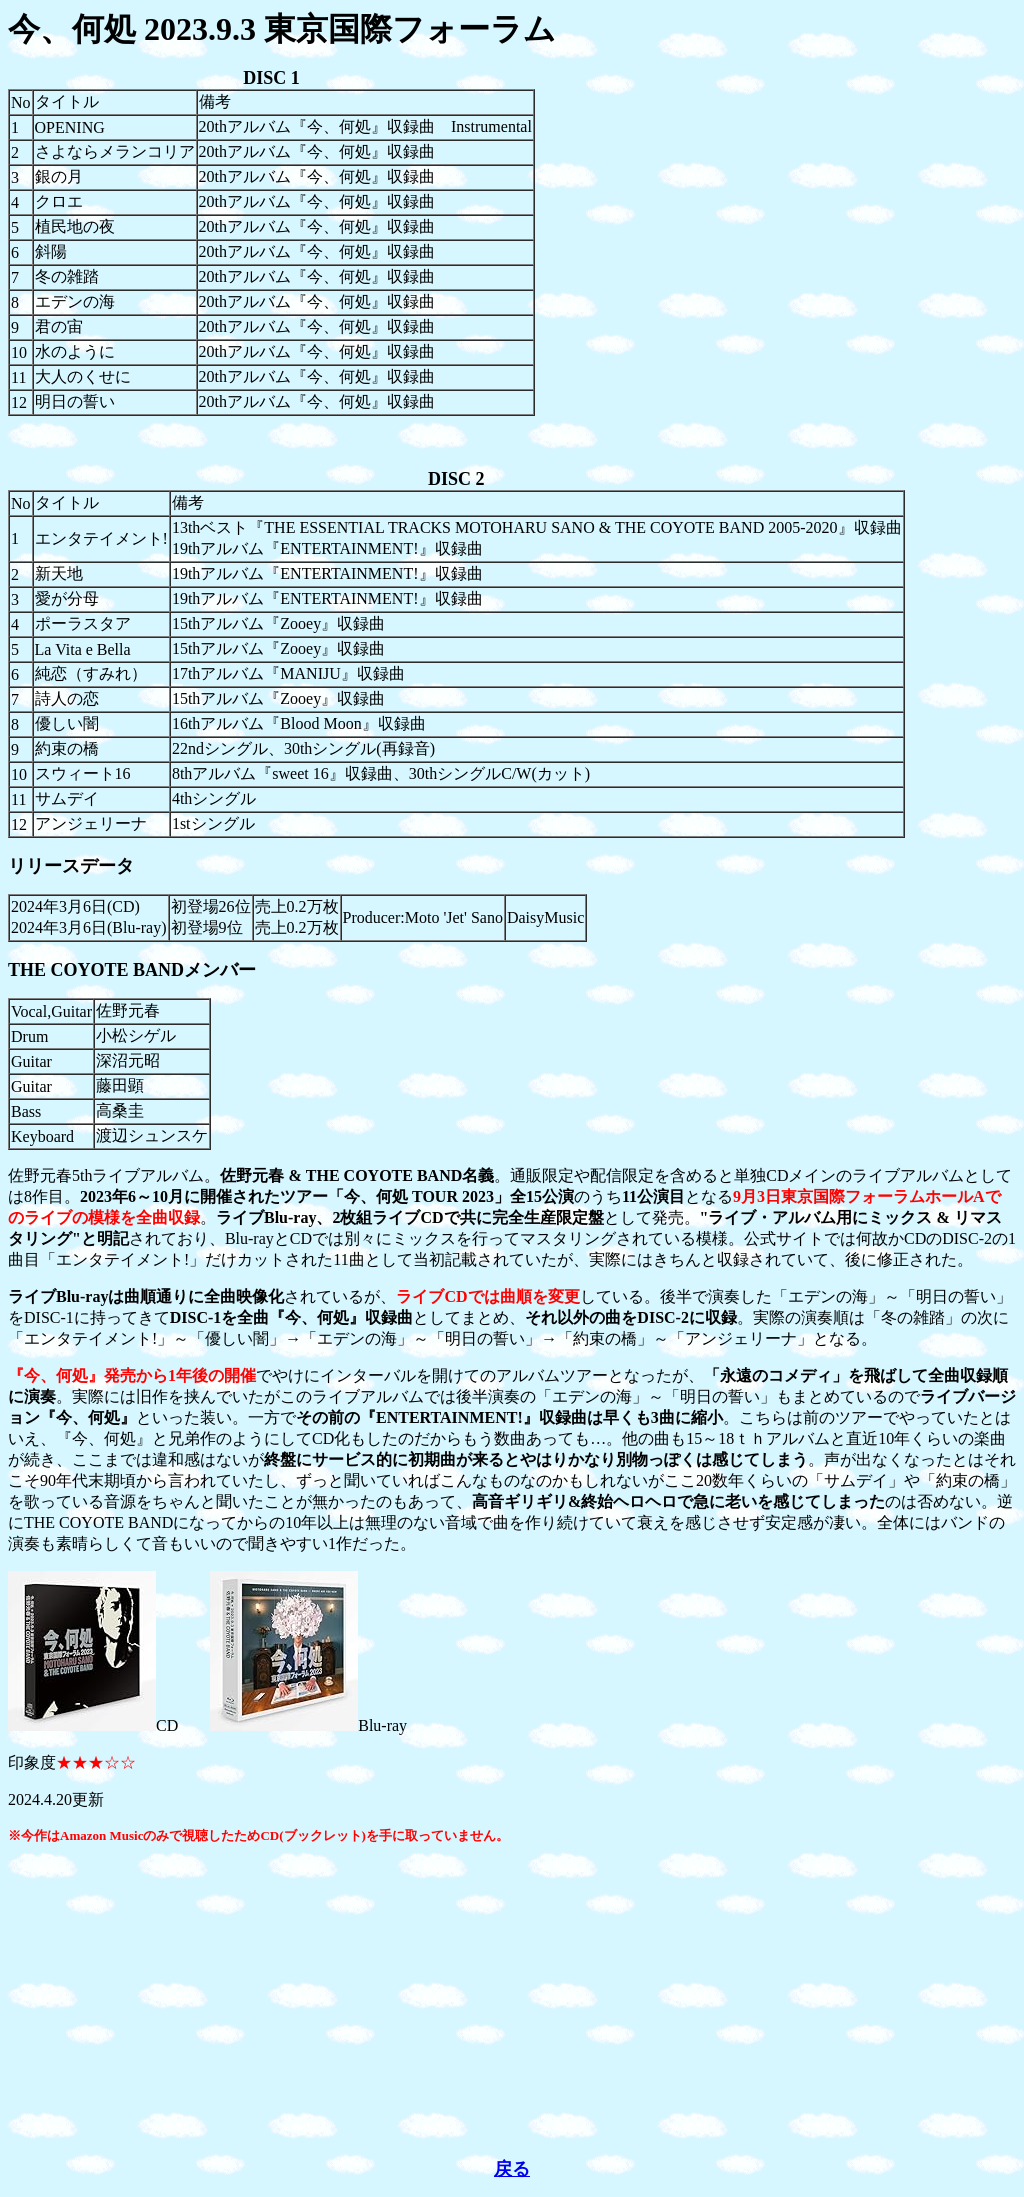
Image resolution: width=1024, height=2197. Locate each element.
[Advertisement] (512, 2001)
